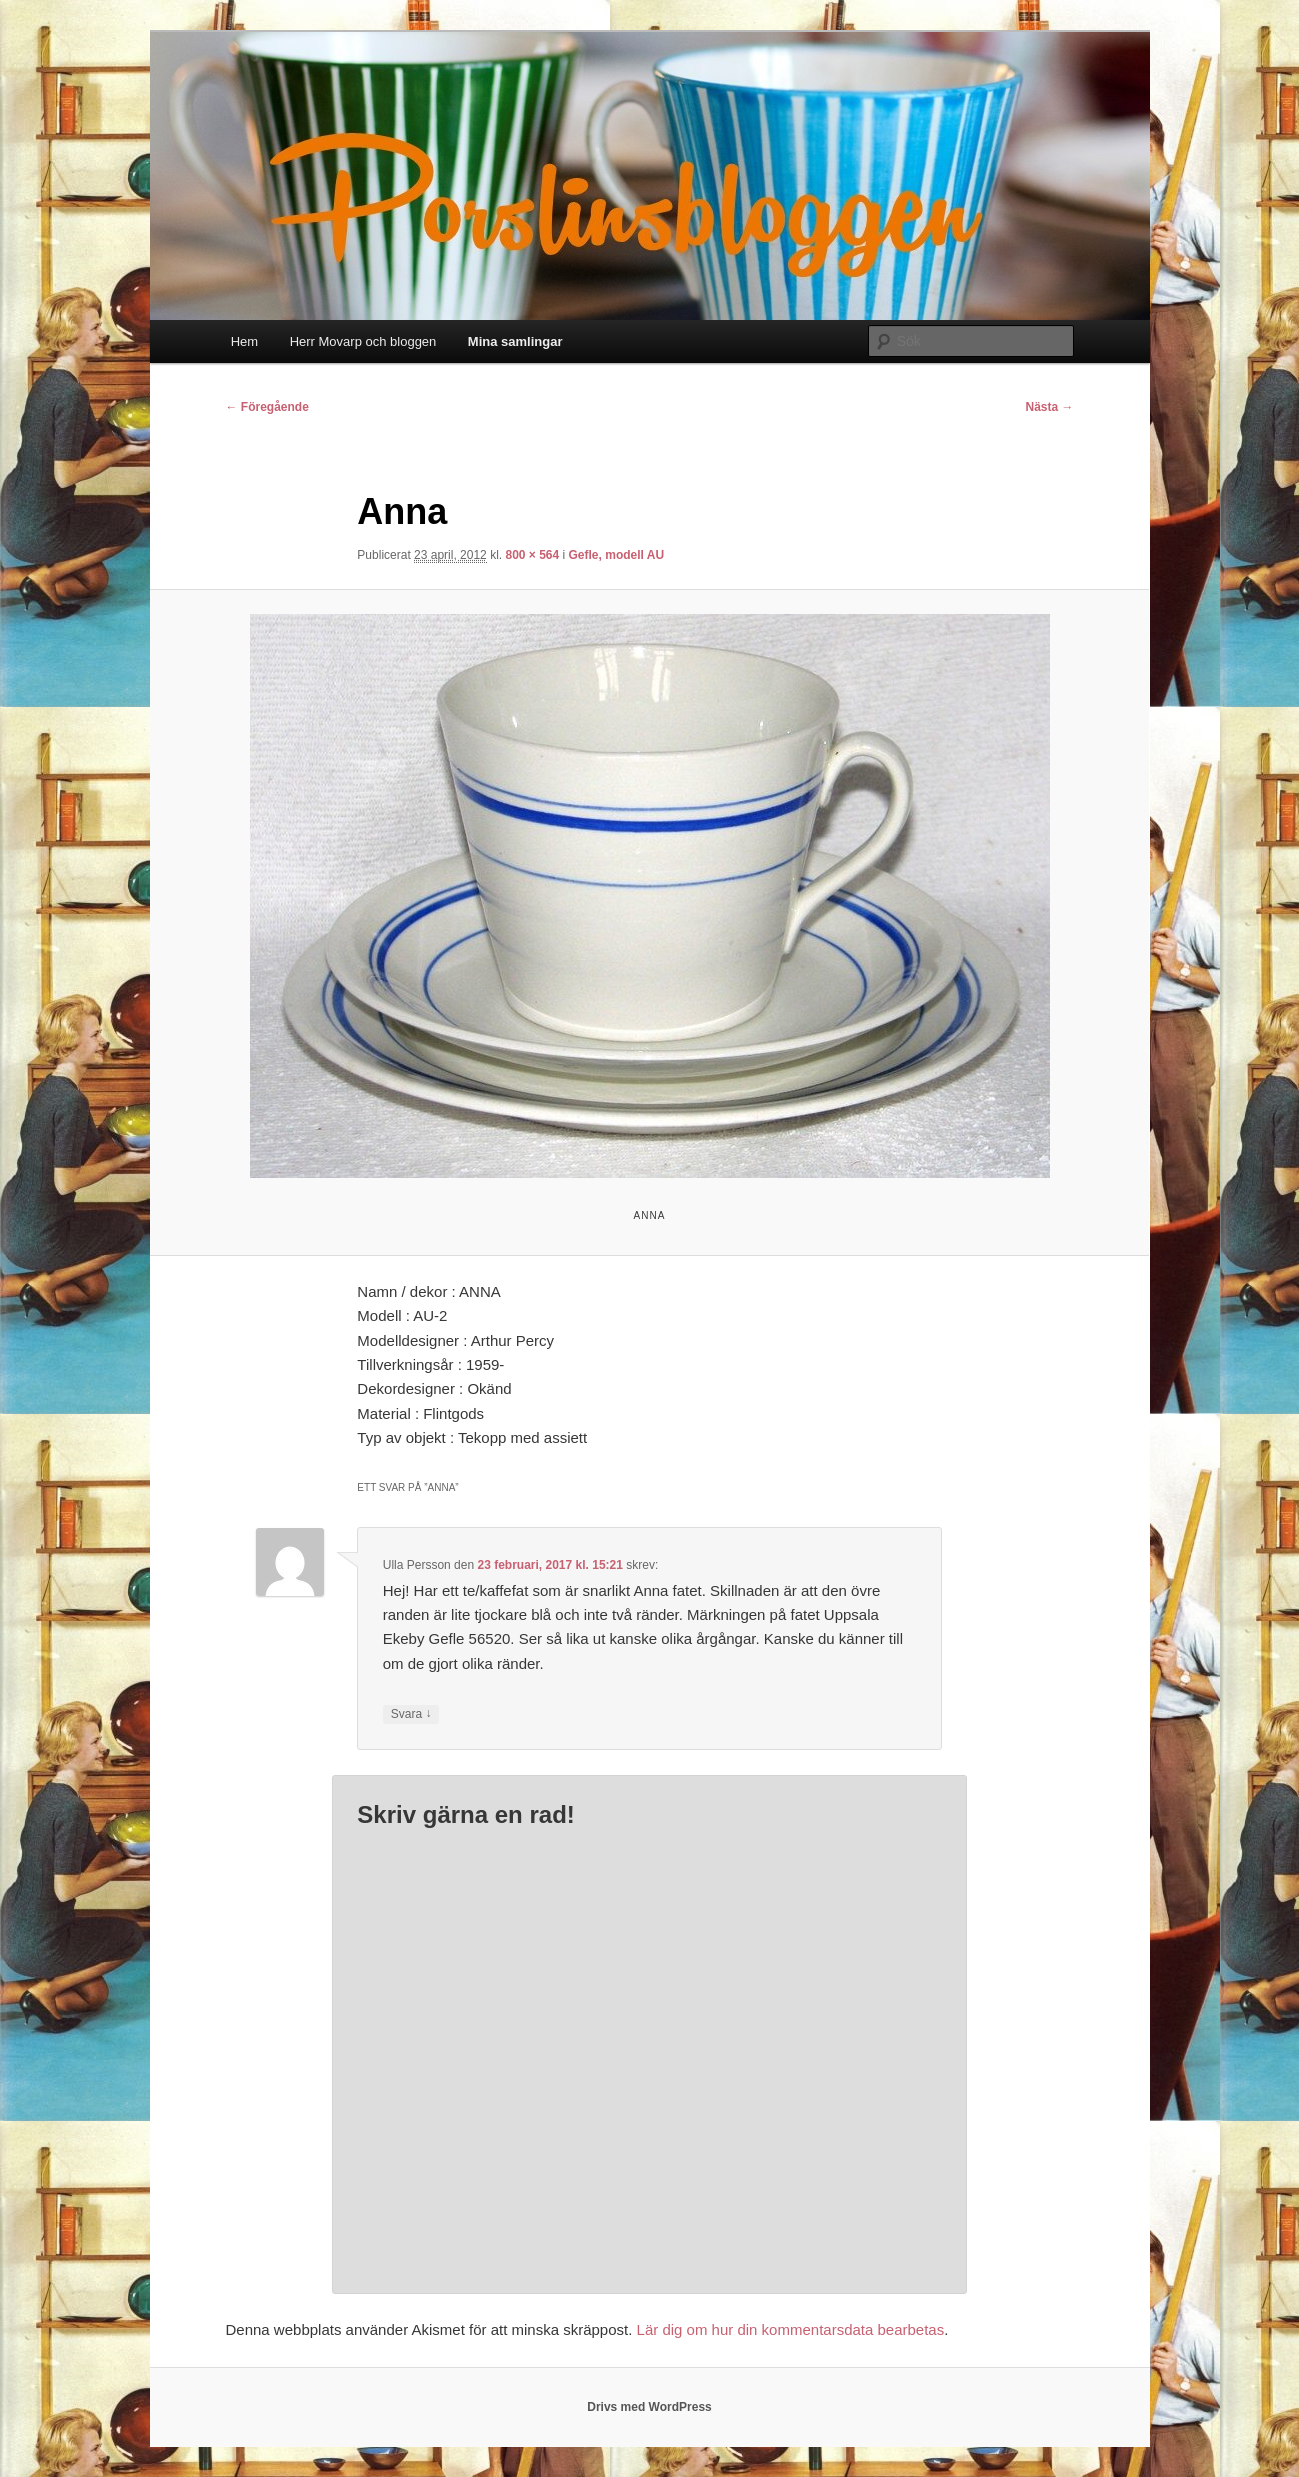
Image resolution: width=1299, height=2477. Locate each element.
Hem (244, 341)
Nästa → (1049, 407)
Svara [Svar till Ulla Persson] (411, 1714)
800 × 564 (532, 555)
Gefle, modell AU (617, 555)
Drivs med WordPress (649, 2407)
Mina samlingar (515, 341)
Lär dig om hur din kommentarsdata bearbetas (791, 2329)
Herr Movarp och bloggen (363, 341)
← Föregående (267, 407)
